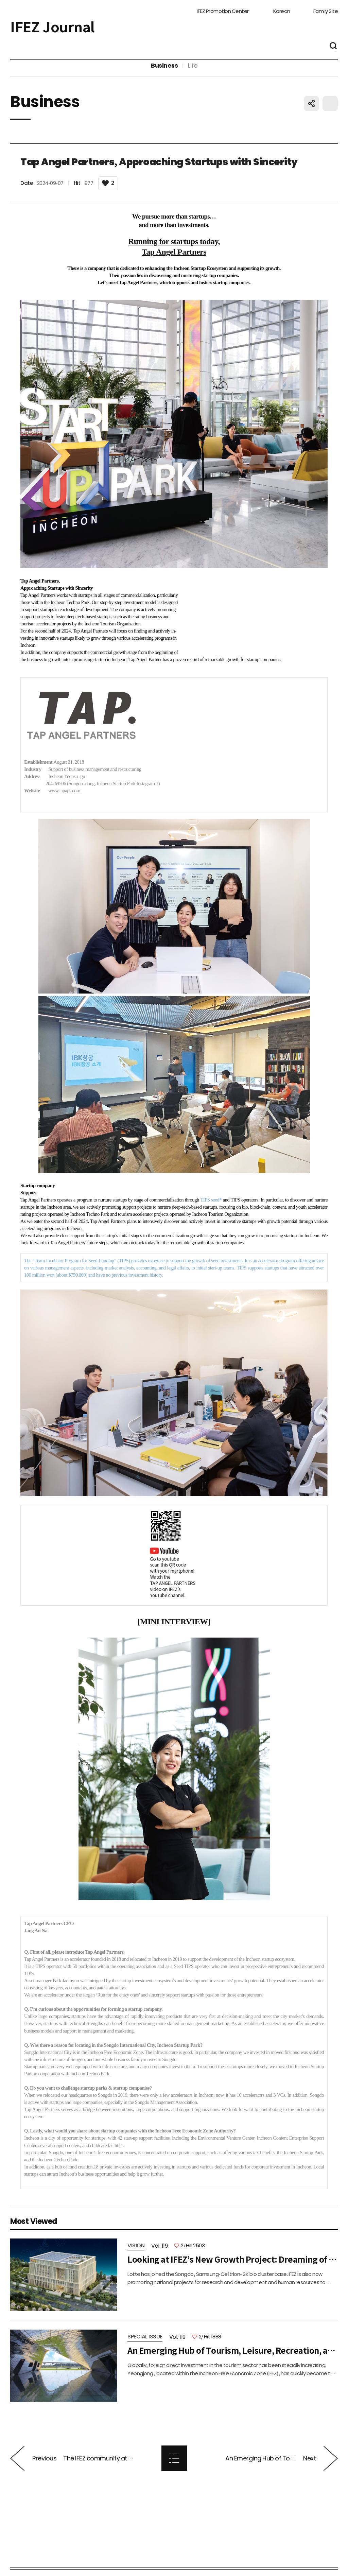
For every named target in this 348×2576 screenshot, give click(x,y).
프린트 (330, 120)
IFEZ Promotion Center (223, 9)
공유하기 (311, 120)
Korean (281, 9)
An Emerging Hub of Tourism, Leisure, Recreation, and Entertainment (232, 2367)
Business (164, 74)
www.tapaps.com (64, 807)
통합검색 (333, 48)
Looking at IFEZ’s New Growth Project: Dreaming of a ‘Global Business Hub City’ (232, 2276)
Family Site (325, 9)
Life (192, 74)
